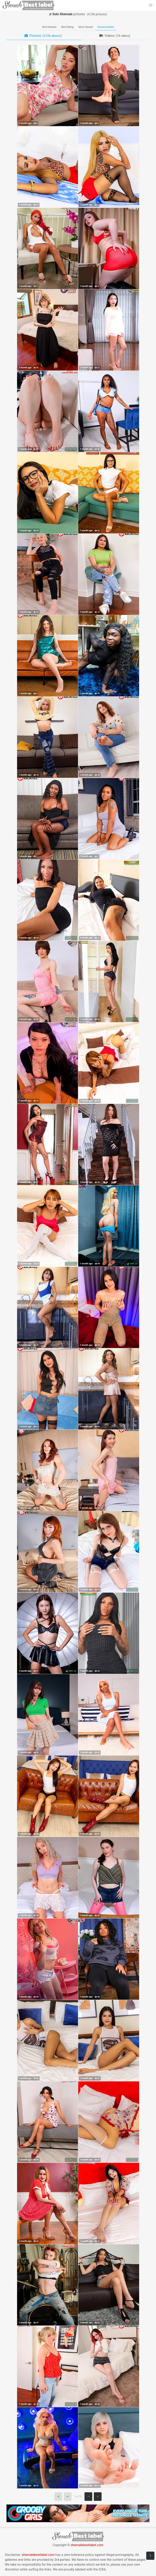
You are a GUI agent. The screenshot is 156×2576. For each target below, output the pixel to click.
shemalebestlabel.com (87, 2545)
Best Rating (67, 27)
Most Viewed (86, 27)
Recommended (106, 27)
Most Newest (49, 27)
